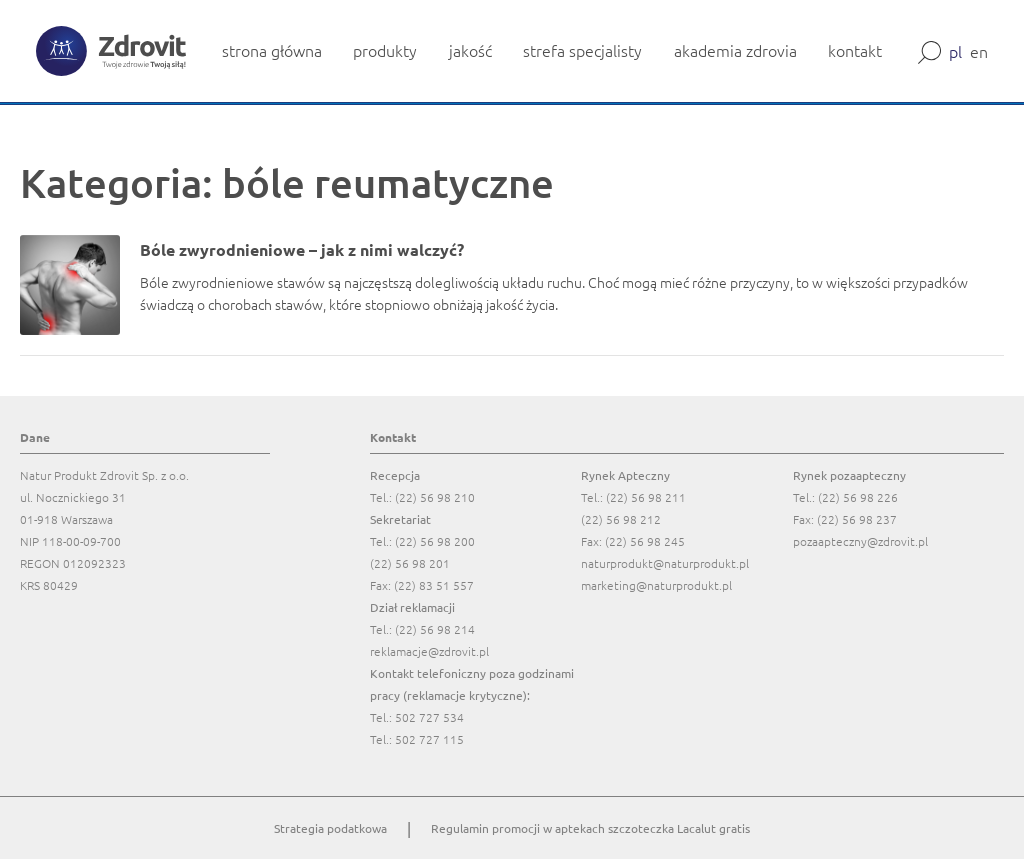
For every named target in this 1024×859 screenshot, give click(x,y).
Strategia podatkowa (330, 828)
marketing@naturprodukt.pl (656, 585)
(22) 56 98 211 (646, 497)
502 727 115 (429, 739)
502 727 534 (429, 717)
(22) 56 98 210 (435, 497)
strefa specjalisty (582, 50)
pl (955, 51)
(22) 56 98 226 (858, 497)
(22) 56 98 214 (435, 629)
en (979, 51)
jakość (470, 50)
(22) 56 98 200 (435, 541)
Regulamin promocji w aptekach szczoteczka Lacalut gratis (590, 828)
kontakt (855, 50)
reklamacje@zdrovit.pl (429, 651)
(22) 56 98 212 (621, 519)
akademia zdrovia (735, 50)
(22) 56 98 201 (410, 563)
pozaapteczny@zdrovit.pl (860, 541)
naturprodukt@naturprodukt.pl (665, 563)
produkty (385, 50)
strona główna (272, 50)
